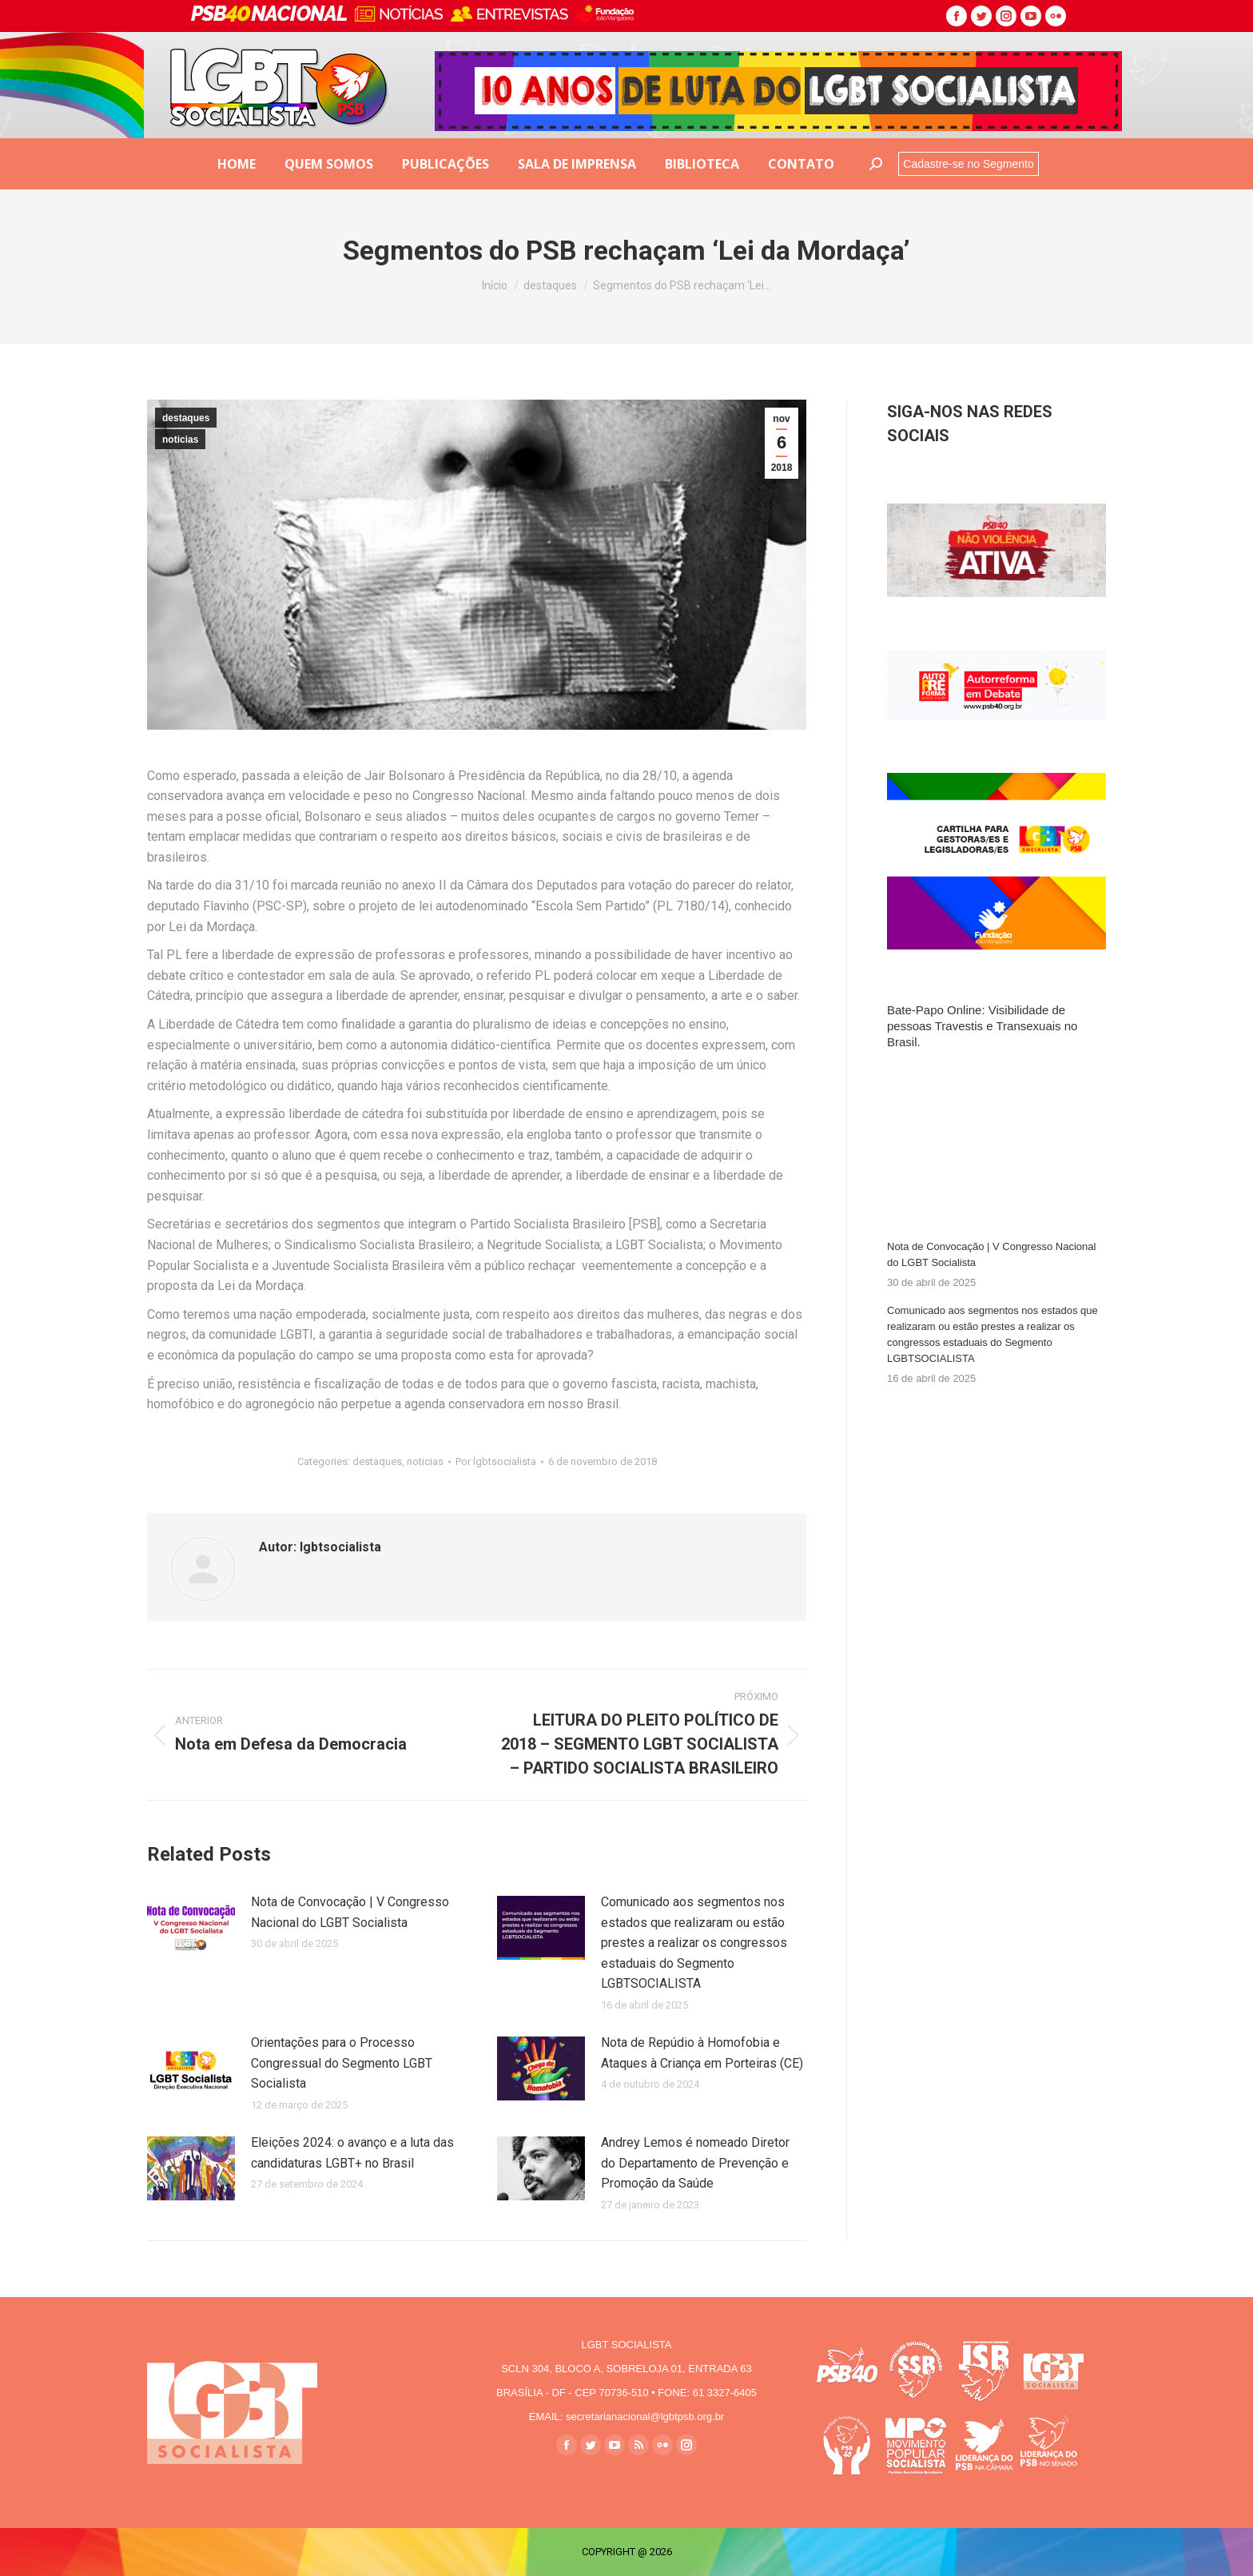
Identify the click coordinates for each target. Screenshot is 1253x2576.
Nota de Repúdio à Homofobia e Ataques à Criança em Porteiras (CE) (702, 2053)
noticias (180, 439)
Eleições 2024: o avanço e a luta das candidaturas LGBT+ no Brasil (352, 2153)
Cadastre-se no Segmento (968, 163)
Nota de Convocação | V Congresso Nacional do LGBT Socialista (350, 1912)
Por (495, 1461)
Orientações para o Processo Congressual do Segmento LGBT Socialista (341, 2063)
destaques (185, 418)
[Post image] (191, 1928)
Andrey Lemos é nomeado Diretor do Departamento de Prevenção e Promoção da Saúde (695, 2163)
